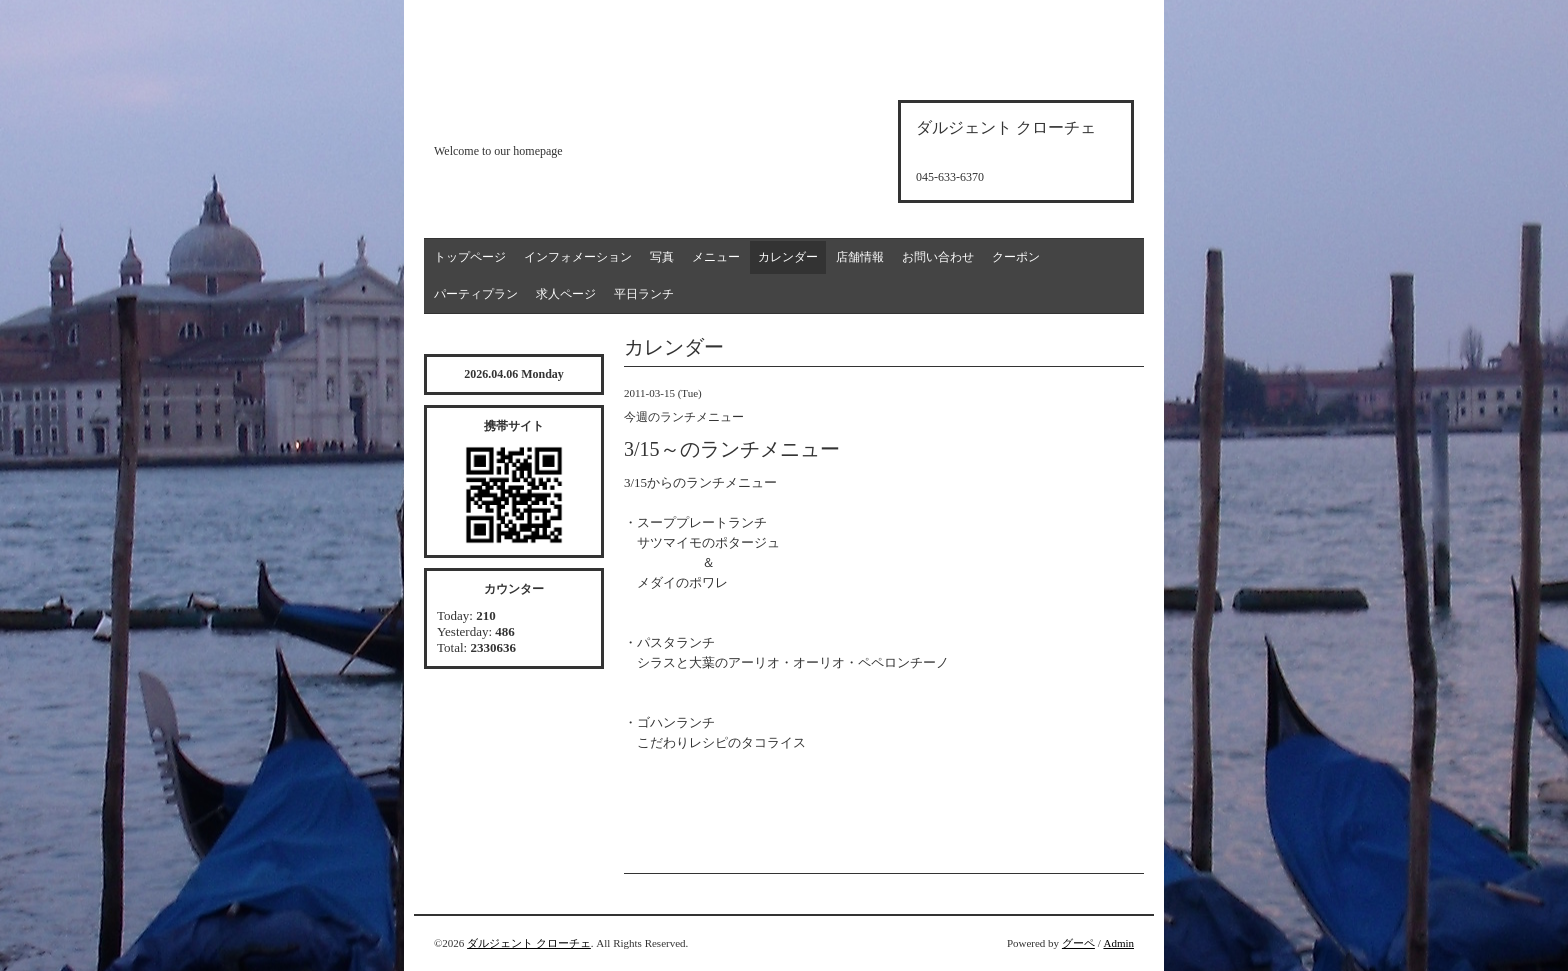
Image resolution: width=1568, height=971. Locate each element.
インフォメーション (578, 257)
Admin (1118, 943)
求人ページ (566, 294)
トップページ (470, 257)
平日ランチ (644, 294)
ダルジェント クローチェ (529, 943)
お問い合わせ (938, 257)
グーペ (1078, 943)
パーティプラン (476, 294)
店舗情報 (860, 257)
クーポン (1016, 257)
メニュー (716, 257)
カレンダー (788, 257)
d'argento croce (533, 116)
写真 (662, 257)
